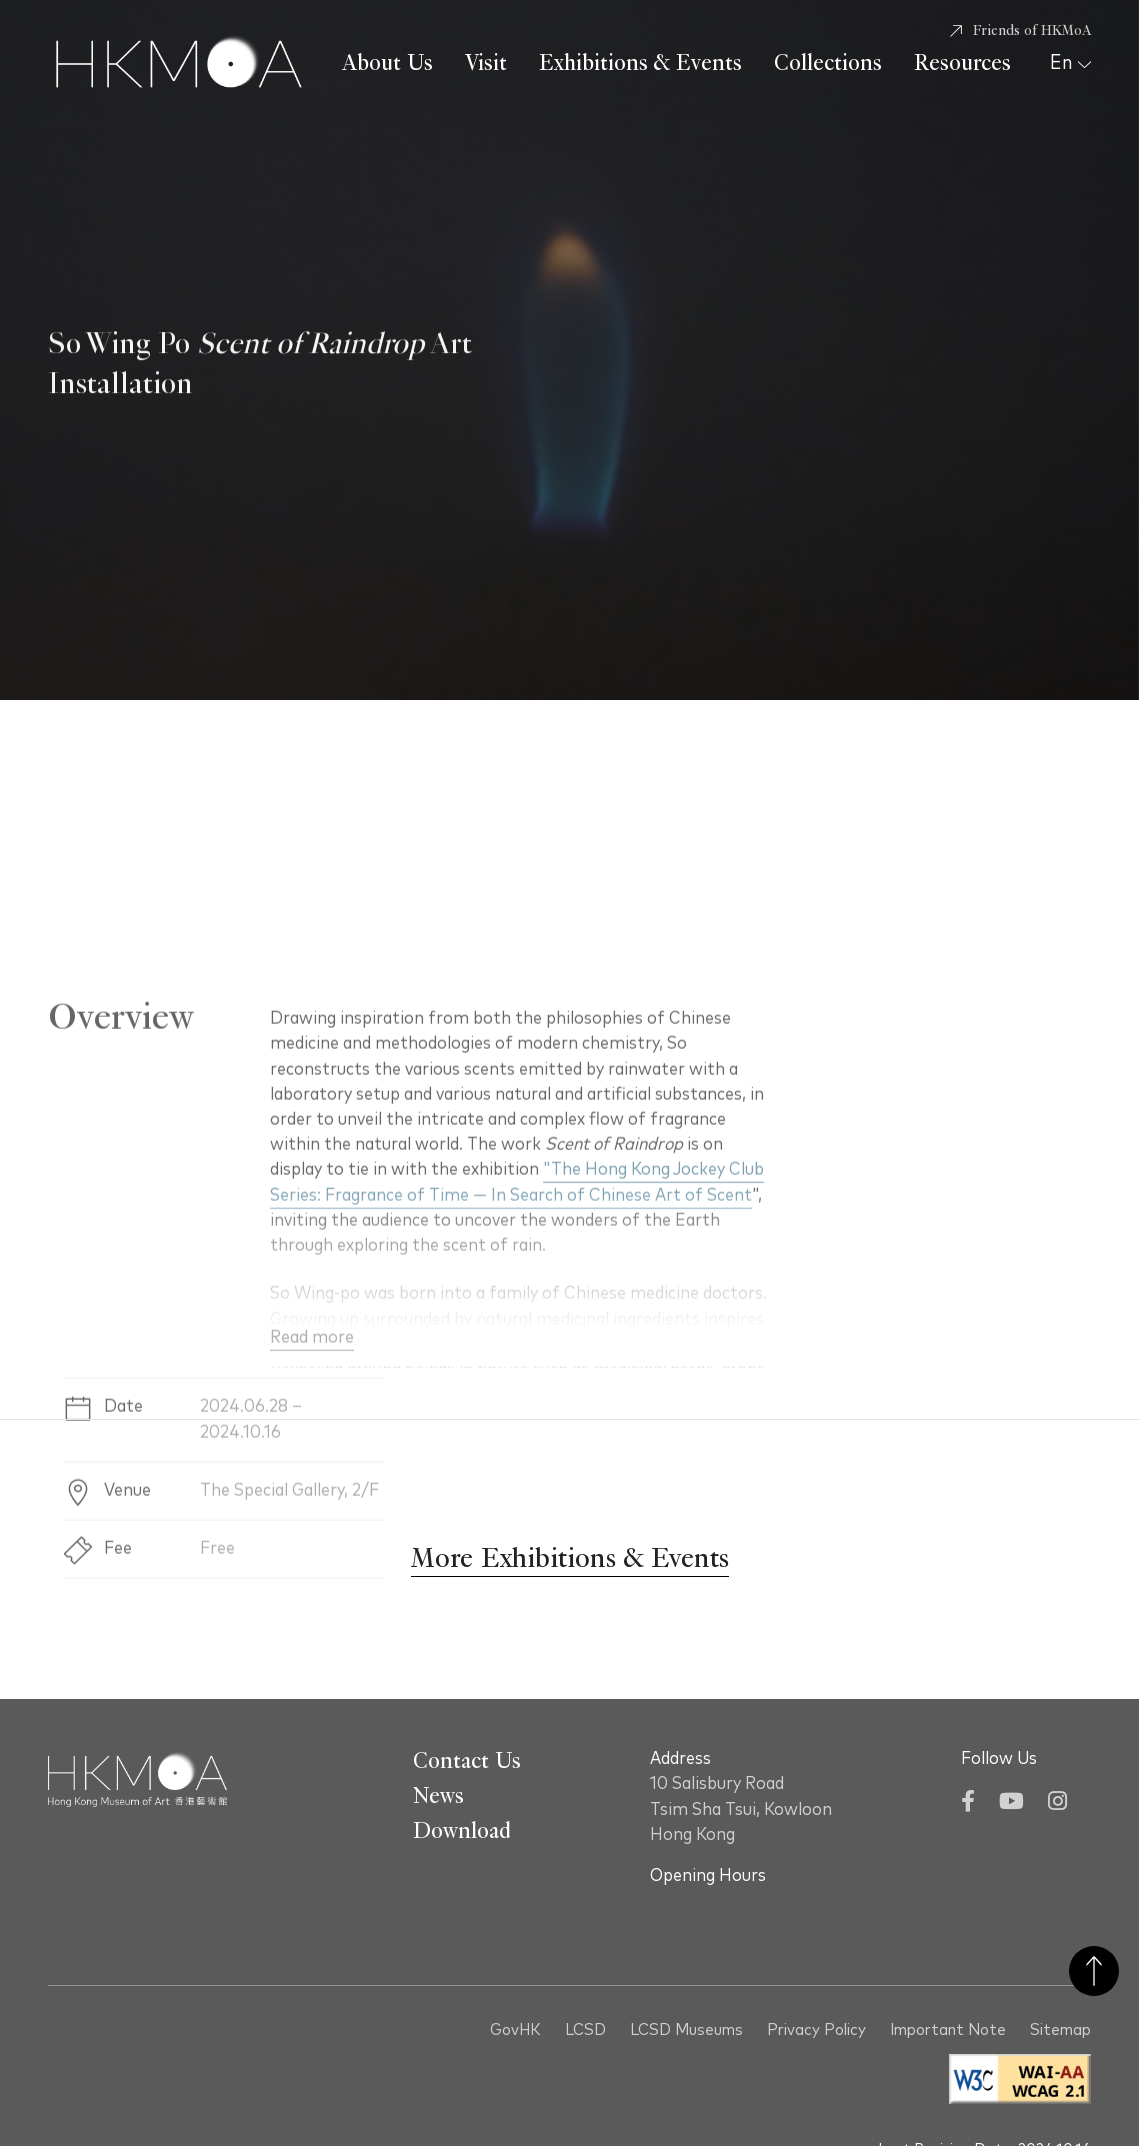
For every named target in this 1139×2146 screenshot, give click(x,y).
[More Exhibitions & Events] (569, 1559)
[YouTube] (1011, 1803)
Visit (486, 63)
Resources (962, 63)
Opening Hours (708, 1876)
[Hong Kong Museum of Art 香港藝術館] (179, 64)
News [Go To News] (438, 1796)
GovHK (515, 2030)
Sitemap (1060, 2030)
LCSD (585, 2030)
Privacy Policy (816, 2030)
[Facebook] (968, 1803)
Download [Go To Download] (462, 1831)
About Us (387, 63)
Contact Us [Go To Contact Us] (467, 1761)
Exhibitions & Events (640, 63)
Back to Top (1094, 1971)
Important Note (948, 2030)
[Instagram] (1057, 1803)
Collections (828, 63)
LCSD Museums (686, 2030)
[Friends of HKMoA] (1020, 31)
